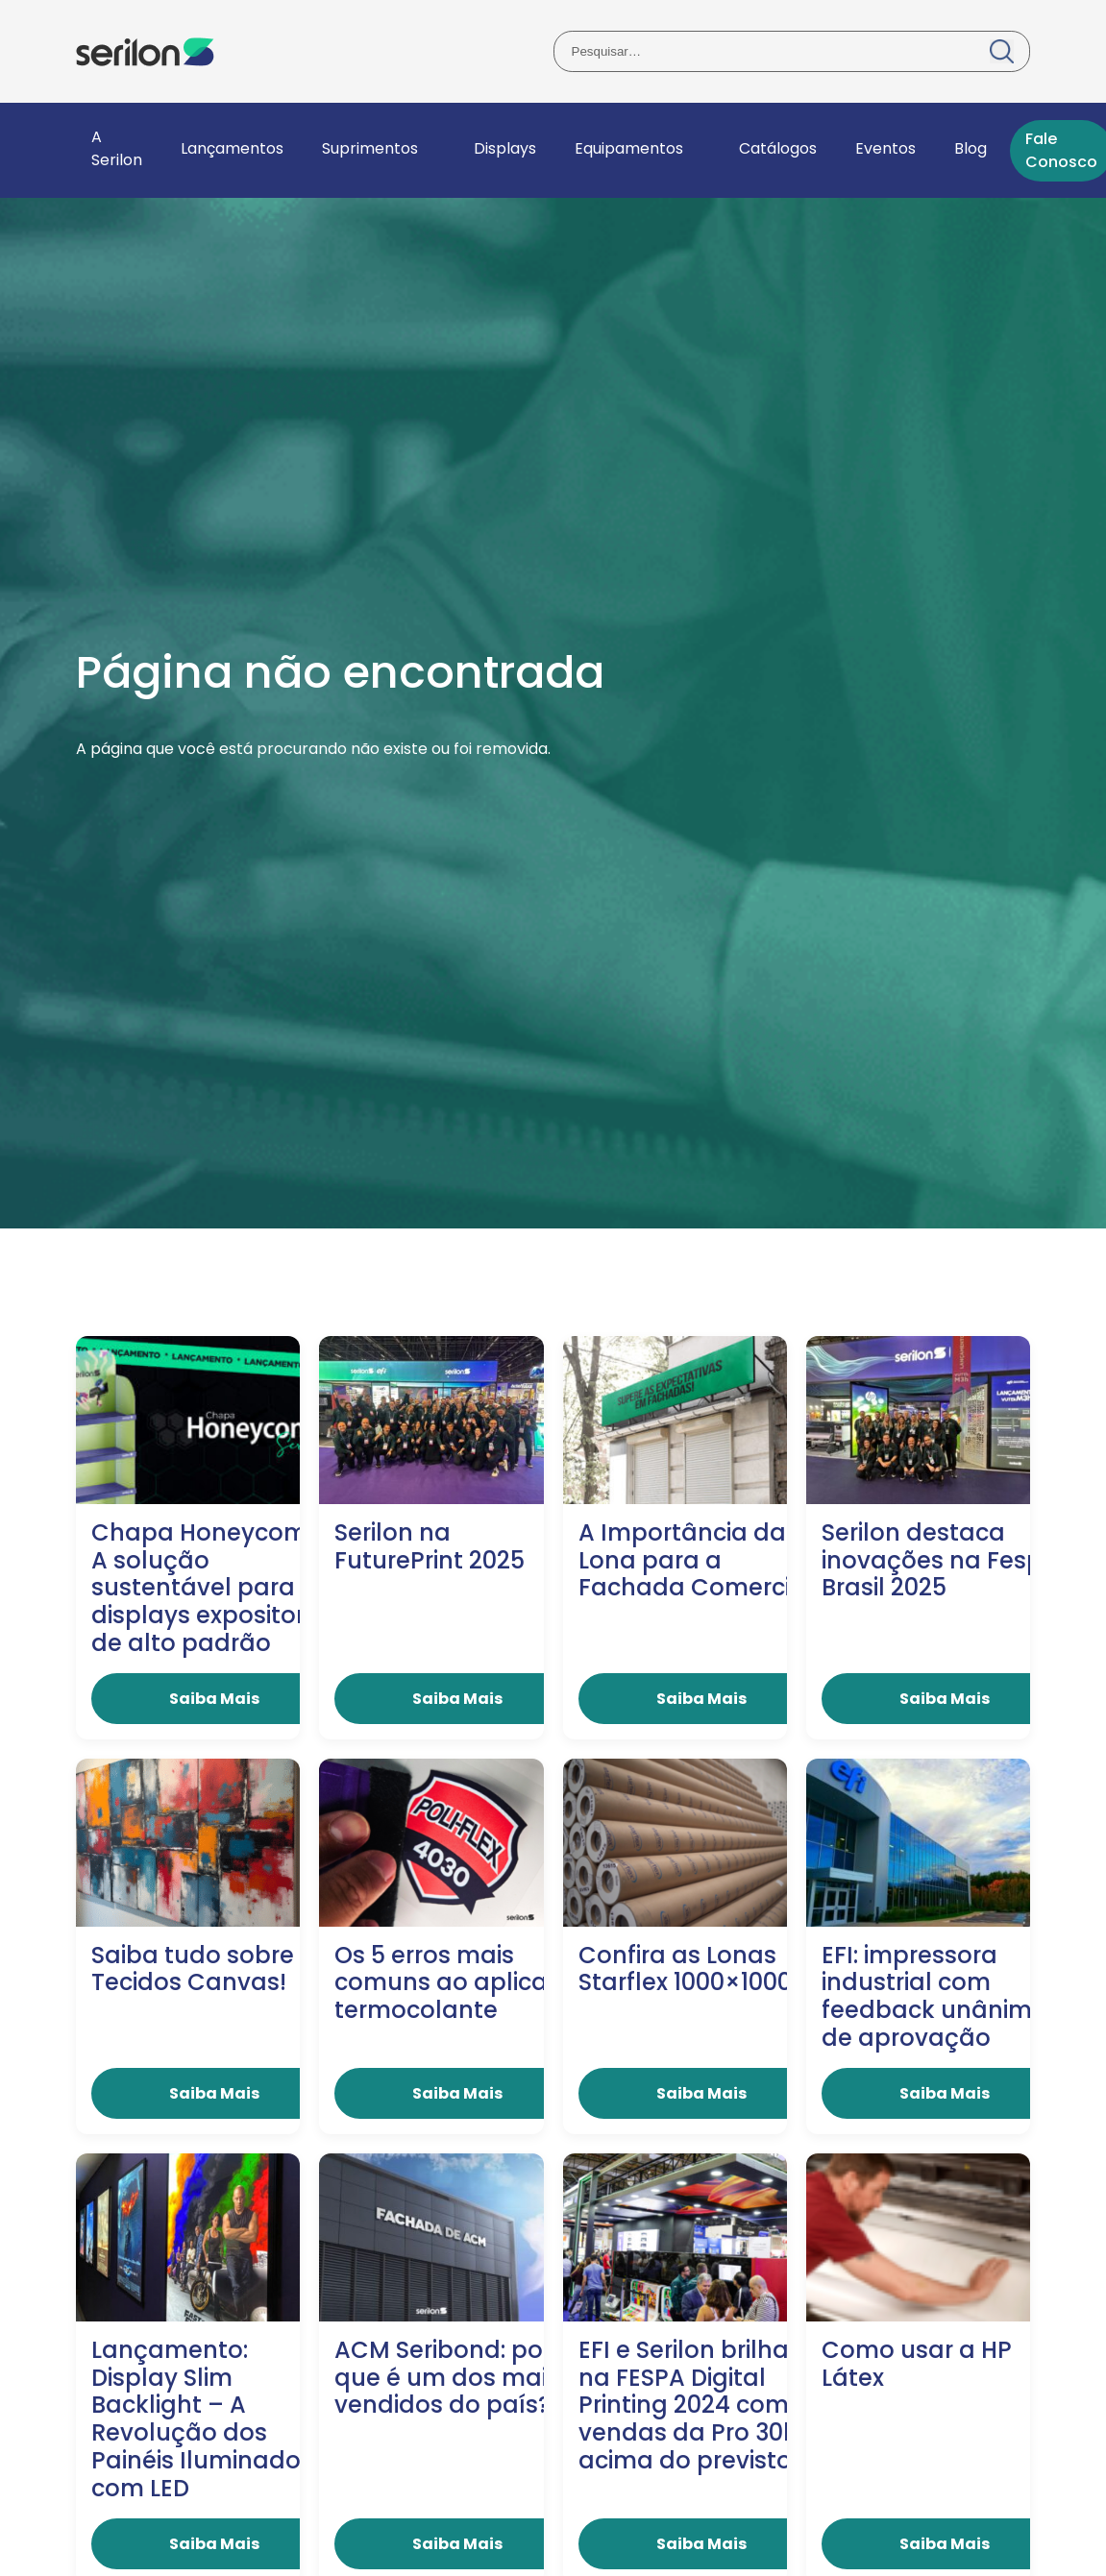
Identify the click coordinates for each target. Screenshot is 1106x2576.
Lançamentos (232, 148)
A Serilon (116, 148)
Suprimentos (370, 148)
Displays (505, 148)
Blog (970, 148)
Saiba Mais (214, 1699)
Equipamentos (629, 148)
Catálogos (778, 148)
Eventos (885, 148)
